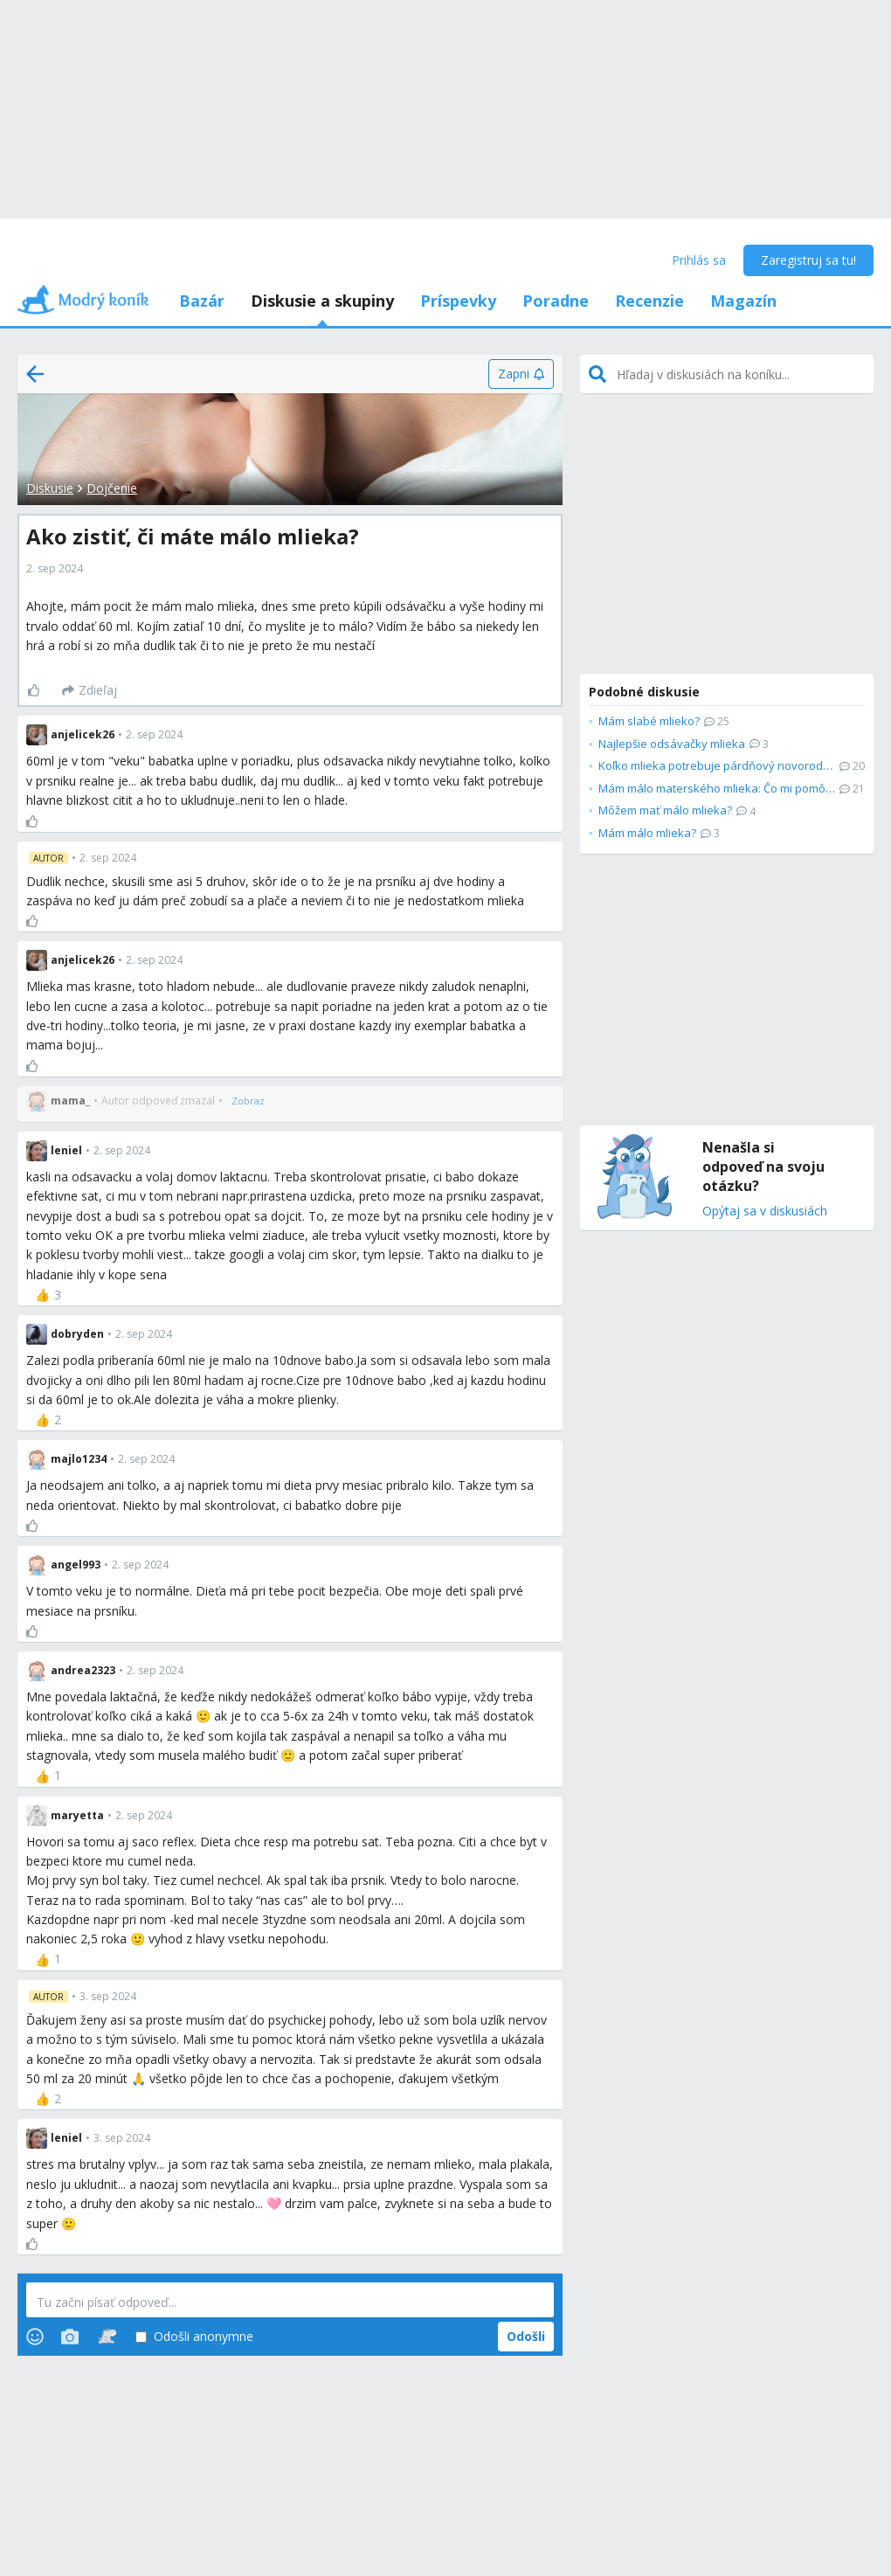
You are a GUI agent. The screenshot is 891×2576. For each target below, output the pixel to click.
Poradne (555, 300)
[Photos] (69, 2336)
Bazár (201, 300)
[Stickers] (107, 2336)
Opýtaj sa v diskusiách (764, 1211)
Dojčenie (111, 488)
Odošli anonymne (194, 2337)
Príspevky (458, 300)
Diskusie (49, 488)
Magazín (743, 300)
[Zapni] (521, 374)
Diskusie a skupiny (322, 300)
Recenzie (649, 300)
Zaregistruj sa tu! (808, 260)
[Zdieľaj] (89, 690)
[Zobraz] (248, 1101)
